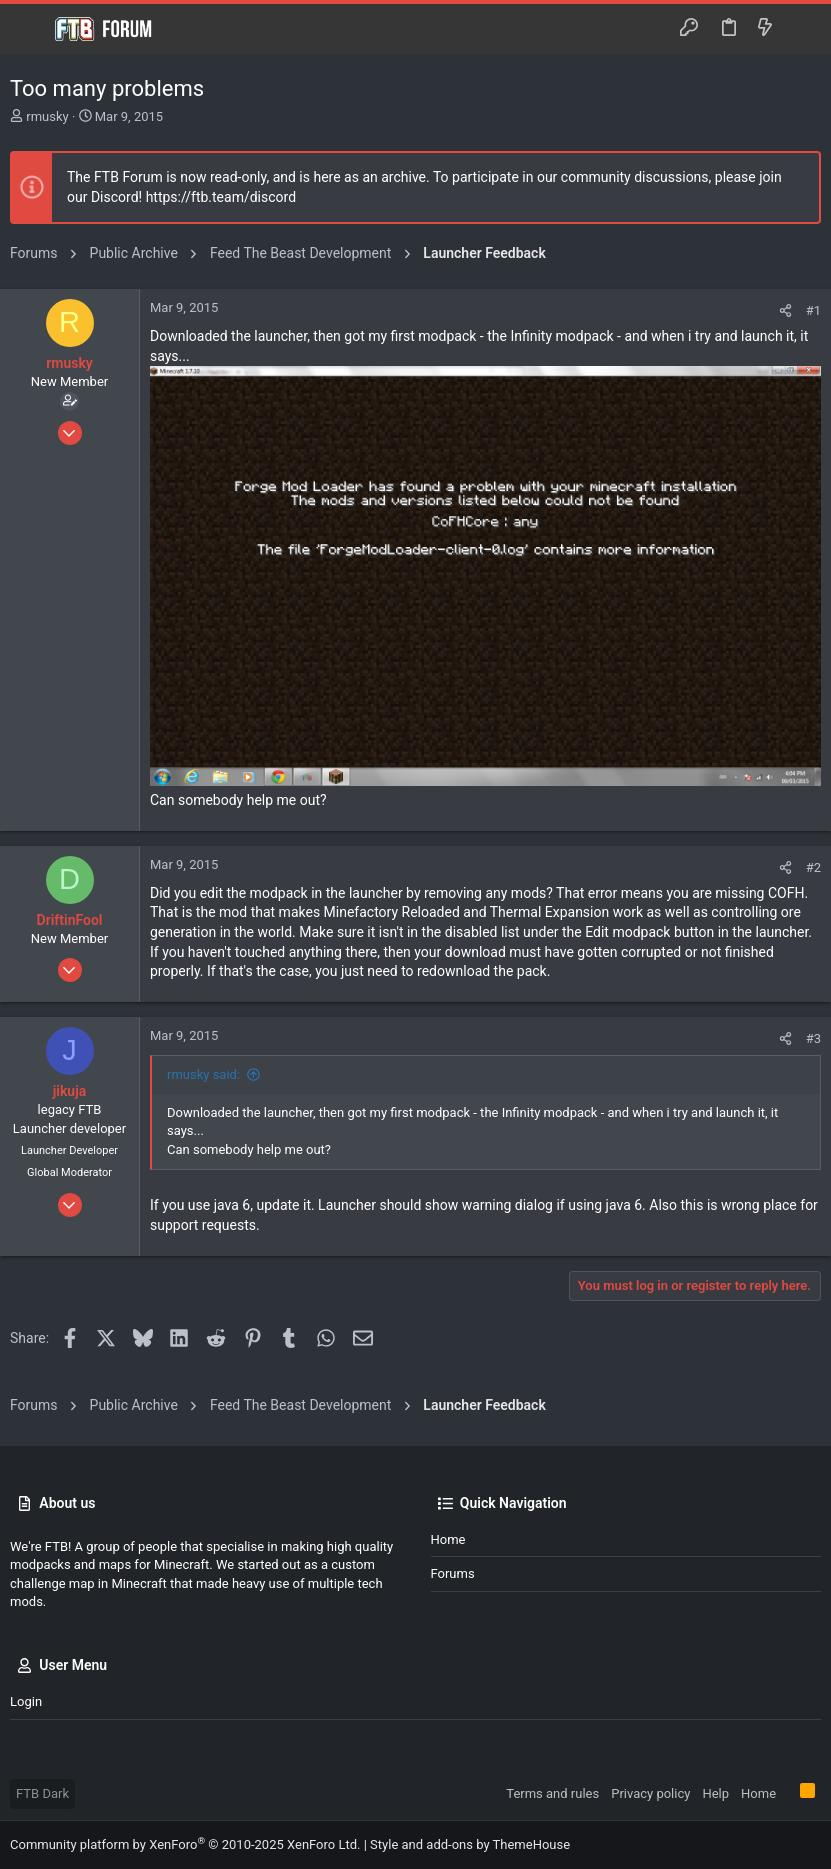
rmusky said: (203, 1074)
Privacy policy (650, 1793)
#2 (813, 867)
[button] (30, 29)
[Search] (801, 29)
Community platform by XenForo (185, 1844)
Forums (453, 1573)
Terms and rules (552, 1793)
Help (715, 1793)
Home (448, 1539)
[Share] (785, 310)
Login (26, 1701)
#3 (813, 1038)
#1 (813, 310)
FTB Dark (42, 1793)
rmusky (47, 116)
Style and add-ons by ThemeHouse (470, 1844)
